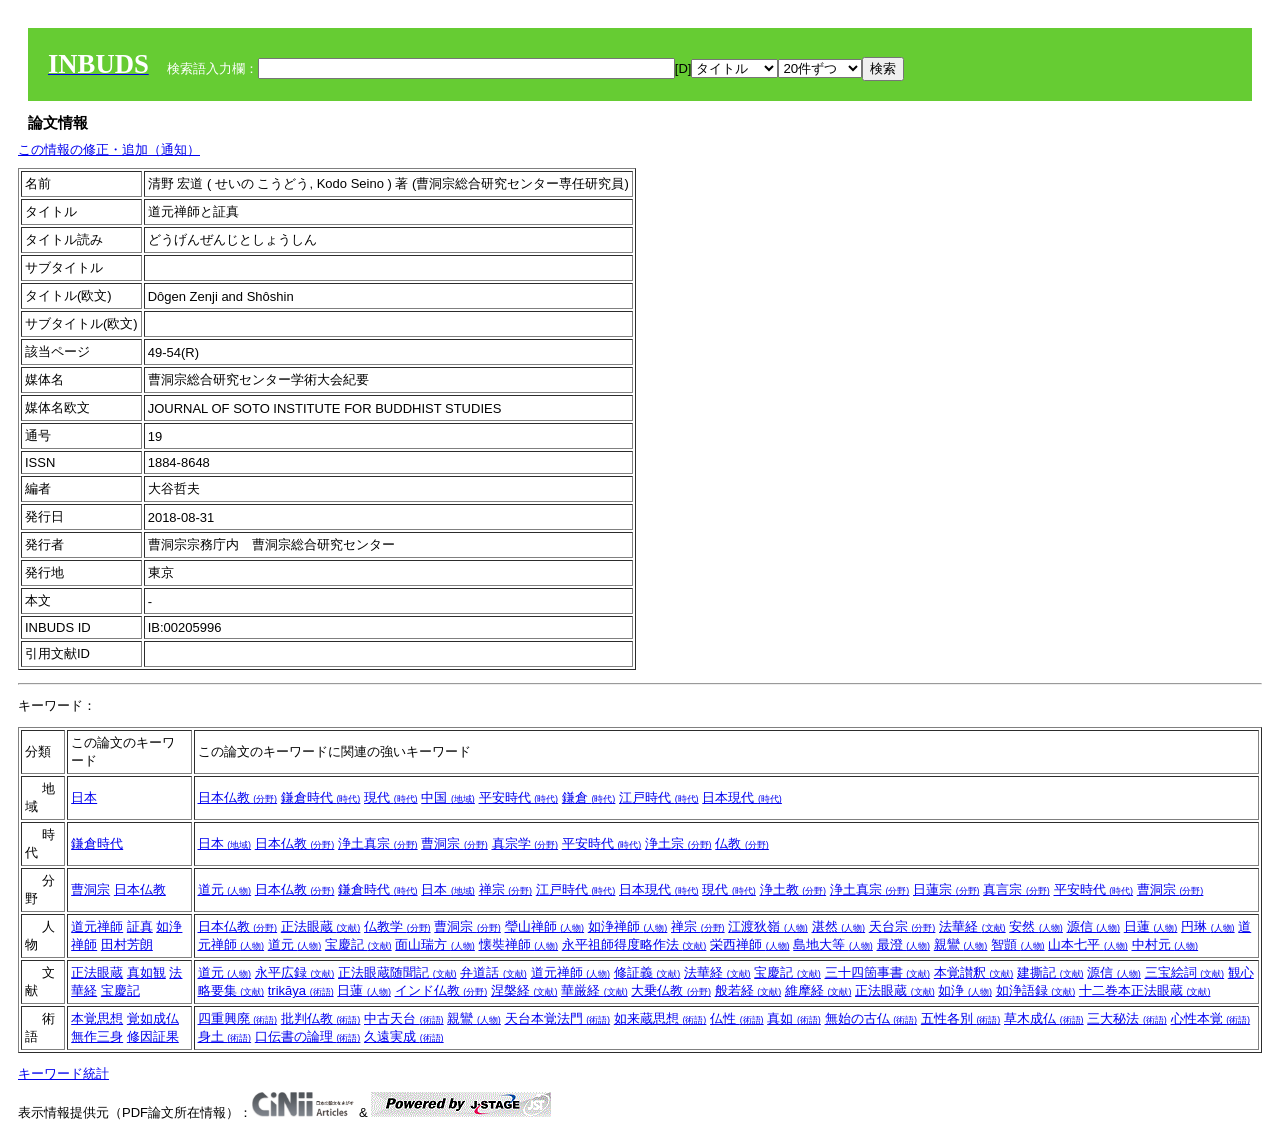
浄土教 (793, 889)
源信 (1094, 926)
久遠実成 (404, 1036)
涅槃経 (524, 990)
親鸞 (961, 944)
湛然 (839, 926)
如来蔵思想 (660, 1018)
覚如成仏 (153, 1018)
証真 (140, 926)
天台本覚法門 (558, 1018)
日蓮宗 (946, 889)
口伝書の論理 (308, 1036)
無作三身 (97, 1036)
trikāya (301, 990)
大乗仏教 (671, 990)
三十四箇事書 (878, 972)
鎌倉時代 (321, 797)
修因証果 (153, 1036)
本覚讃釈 (974, 972)
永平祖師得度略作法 (634, 944)
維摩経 (818, 990)
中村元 (1165, 944)
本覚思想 (97, 1018)
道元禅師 (97, 926)
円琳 (1208, 926)
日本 (84, 797)
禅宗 (506, 889)
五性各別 (961, 1018)
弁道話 (493, 972)
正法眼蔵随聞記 (397, 972)
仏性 (737, 1018)
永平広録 (295, 972)
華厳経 (594, 990)
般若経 (748, 990)
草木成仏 (1044, 1018)
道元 (225, 889)
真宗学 (525, 843)
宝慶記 (358, 944)
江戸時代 (659, 797)
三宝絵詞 (1185, 972)
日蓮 (1151, 926)
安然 (1036, 926)
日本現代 (742, 797)
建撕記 (1050, 972)
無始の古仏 (871, 1018)
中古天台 (404, 1018)
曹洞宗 (454, 843)
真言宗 (1016, 889)
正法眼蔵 (321, 926)
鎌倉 (589, 797)
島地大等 (833, 944)
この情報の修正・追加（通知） (109, 149)
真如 (794, 1018)
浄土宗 (678, 843)
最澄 (904, 944)
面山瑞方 (435, 944)
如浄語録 (1036, 990)
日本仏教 (238, 797)
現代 (391, 797)
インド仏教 (441, 990)
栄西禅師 (750, 944)
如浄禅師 (628, 926)
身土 (225, 1036)
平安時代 (519, 797)
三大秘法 (1127, 1018)
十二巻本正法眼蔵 (1145, 990)
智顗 (1018, 944)
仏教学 (397, 926)
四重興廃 (238, 1018)
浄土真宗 (378, 843)
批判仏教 (321, 1018)
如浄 (965, 990)
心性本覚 (1211, 1018)
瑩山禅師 (545, 926)
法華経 (972, 926)
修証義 (647, 972)
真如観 (146, 972)
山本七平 (1088, 944)
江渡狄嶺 (768, 926)
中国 (448, 797)
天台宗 (902, 926)
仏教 (742, 843)
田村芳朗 (127, 944)
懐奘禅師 (519, 944)
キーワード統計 (63, 1073)
